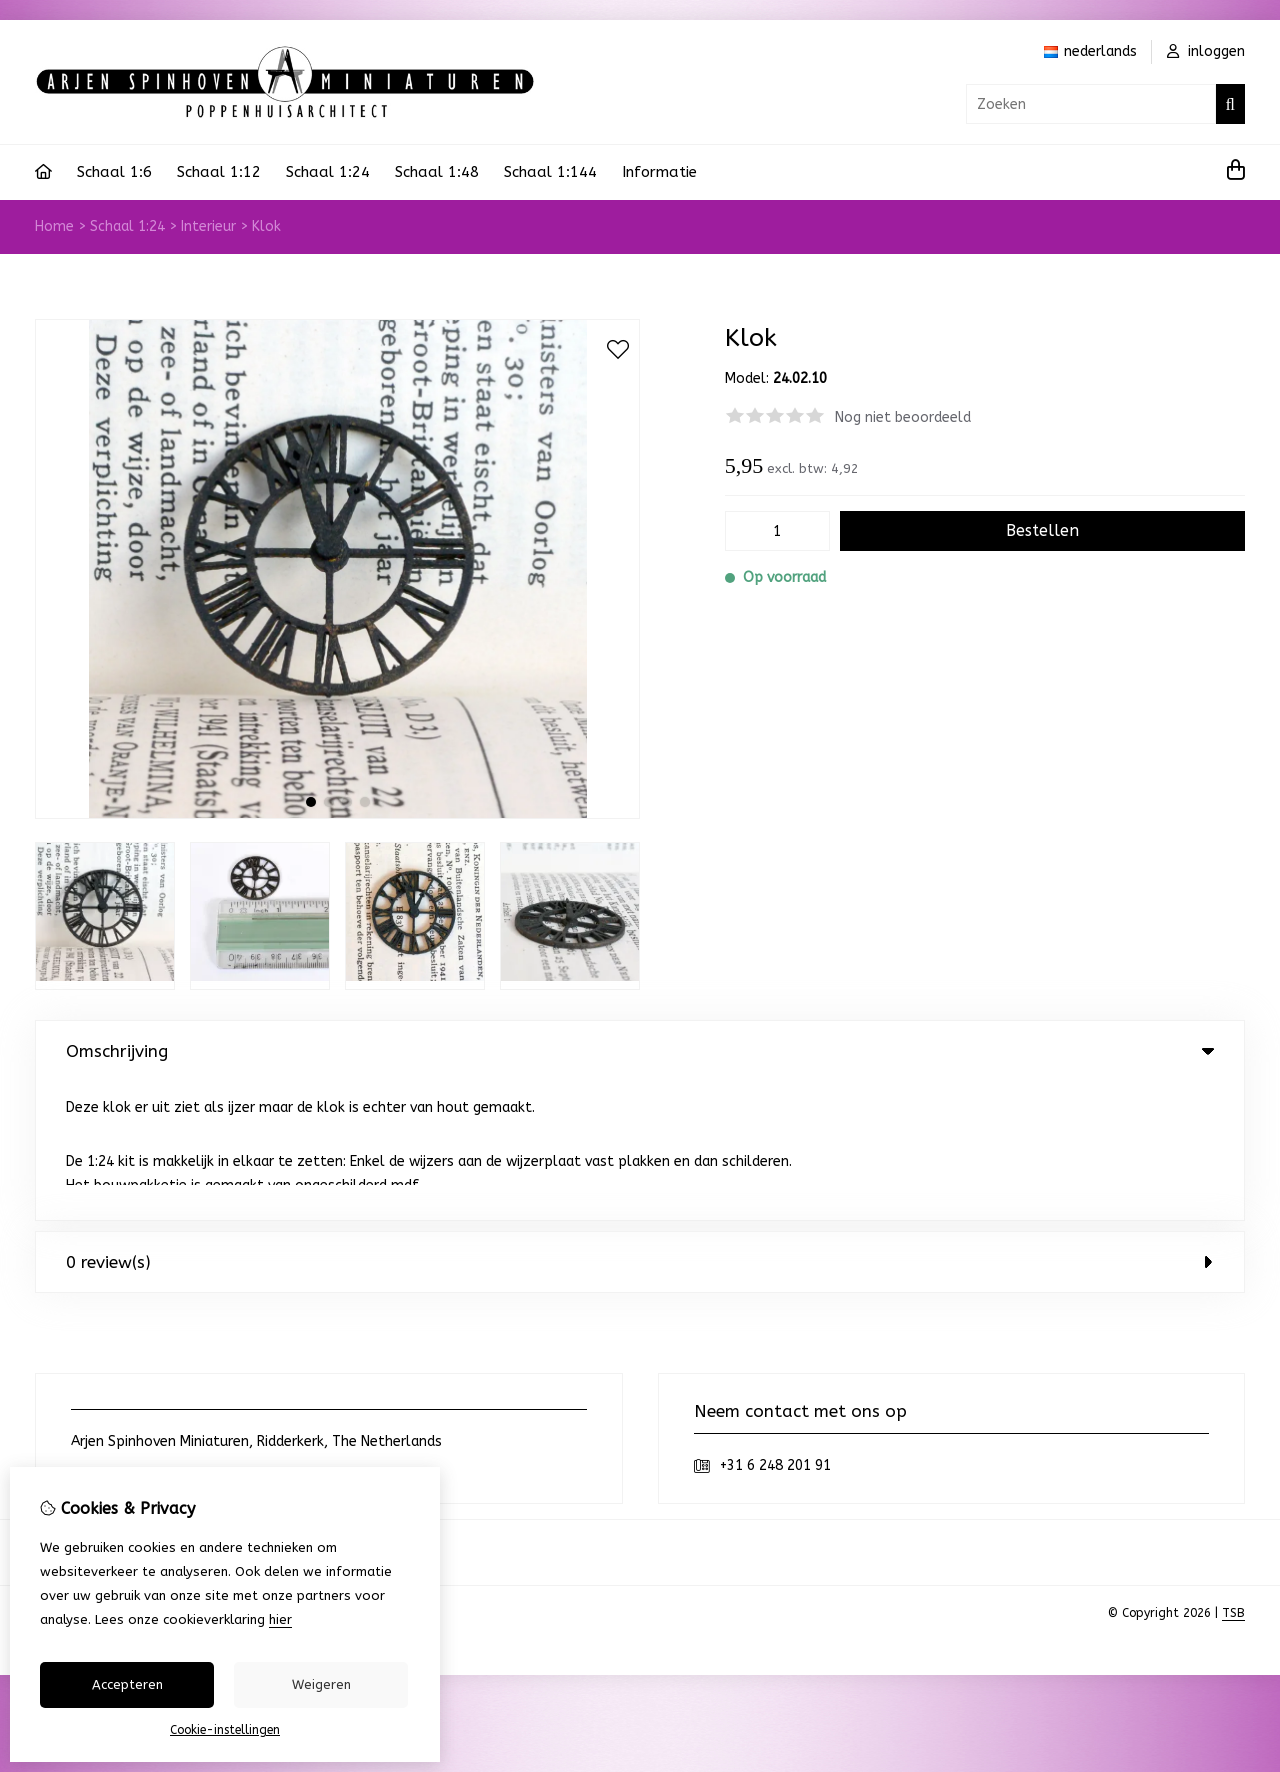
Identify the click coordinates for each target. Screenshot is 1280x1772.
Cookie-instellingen (225, 1730)
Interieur (208, 226)
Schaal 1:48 (437, 172)
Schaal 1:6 (114, 172)
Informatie (659, 172)
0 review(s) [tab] (640, 1123)
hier (280, 1619)
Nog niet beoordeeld (903, 417)
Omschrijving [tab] (640, 1051)
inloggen (1206, 51)
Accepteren (127, 1684)
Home (54, 226)
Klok (266, 226)
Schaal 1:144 (550, 172)
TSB (1233, 1474)
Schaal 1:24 (328, 172)
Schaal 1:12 (219, 172)
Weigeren (321, 1684)
